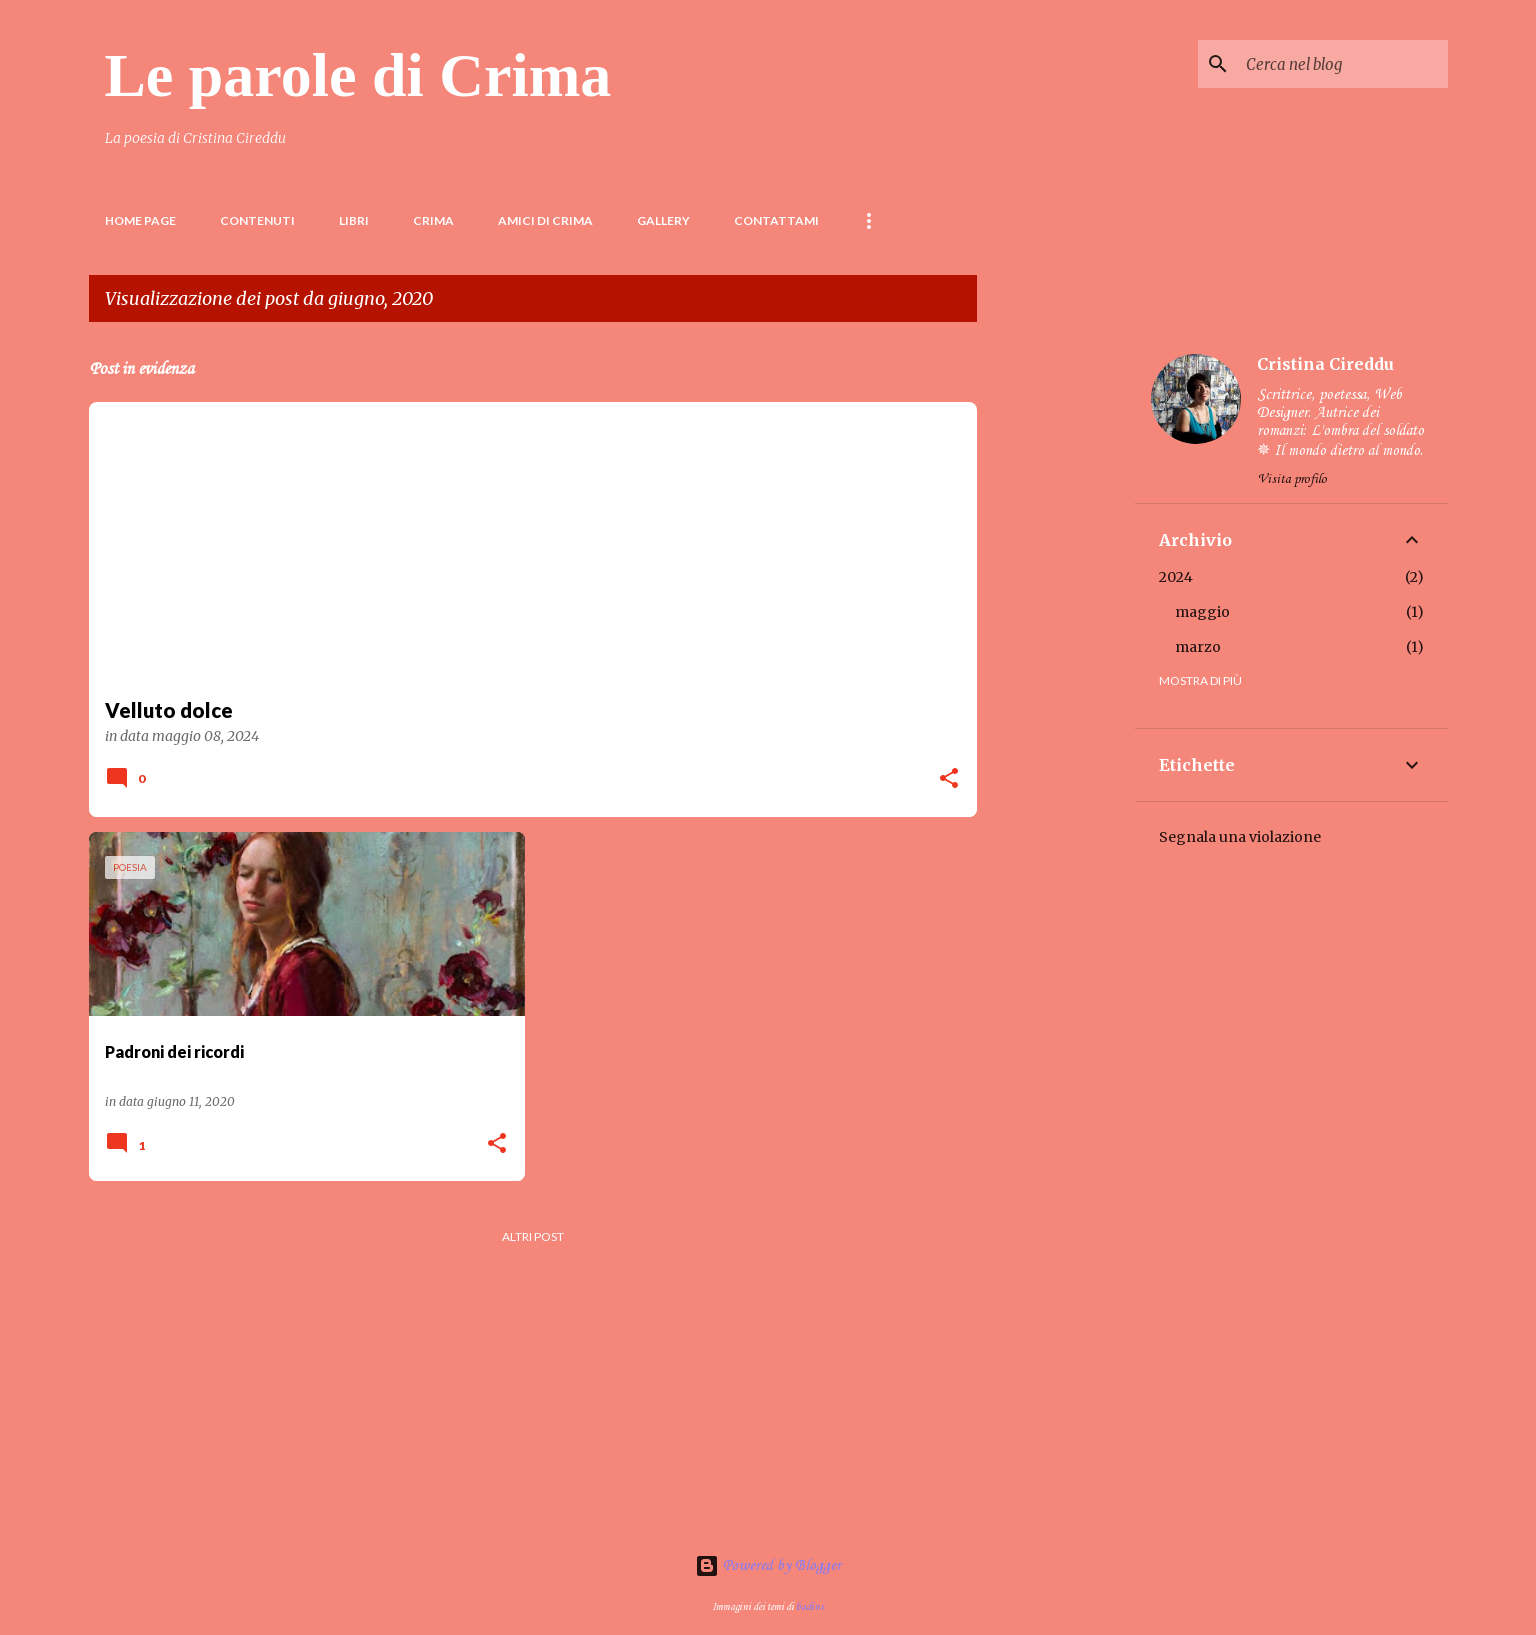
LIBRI (354, 220)
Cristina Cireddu (1325, 364)
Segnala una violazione (1240, 837)
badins (810, 1607)
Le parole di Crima (358, 75)
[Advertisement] (1056, 638)
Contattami (776, 220)
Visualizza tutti (911, 300)
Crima (433, 220)
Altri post (533, 1236)
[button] (949, 780)
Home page (140, 220)
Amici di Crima (545, 220)
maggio (1202, 612)
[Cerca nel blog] (1343, 64)
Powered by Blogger (768, 1566)
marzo (1198, 647)
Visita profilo (1292, 479)
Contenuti (257, 220)
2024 (1176, 577)
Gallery (663, 220)
